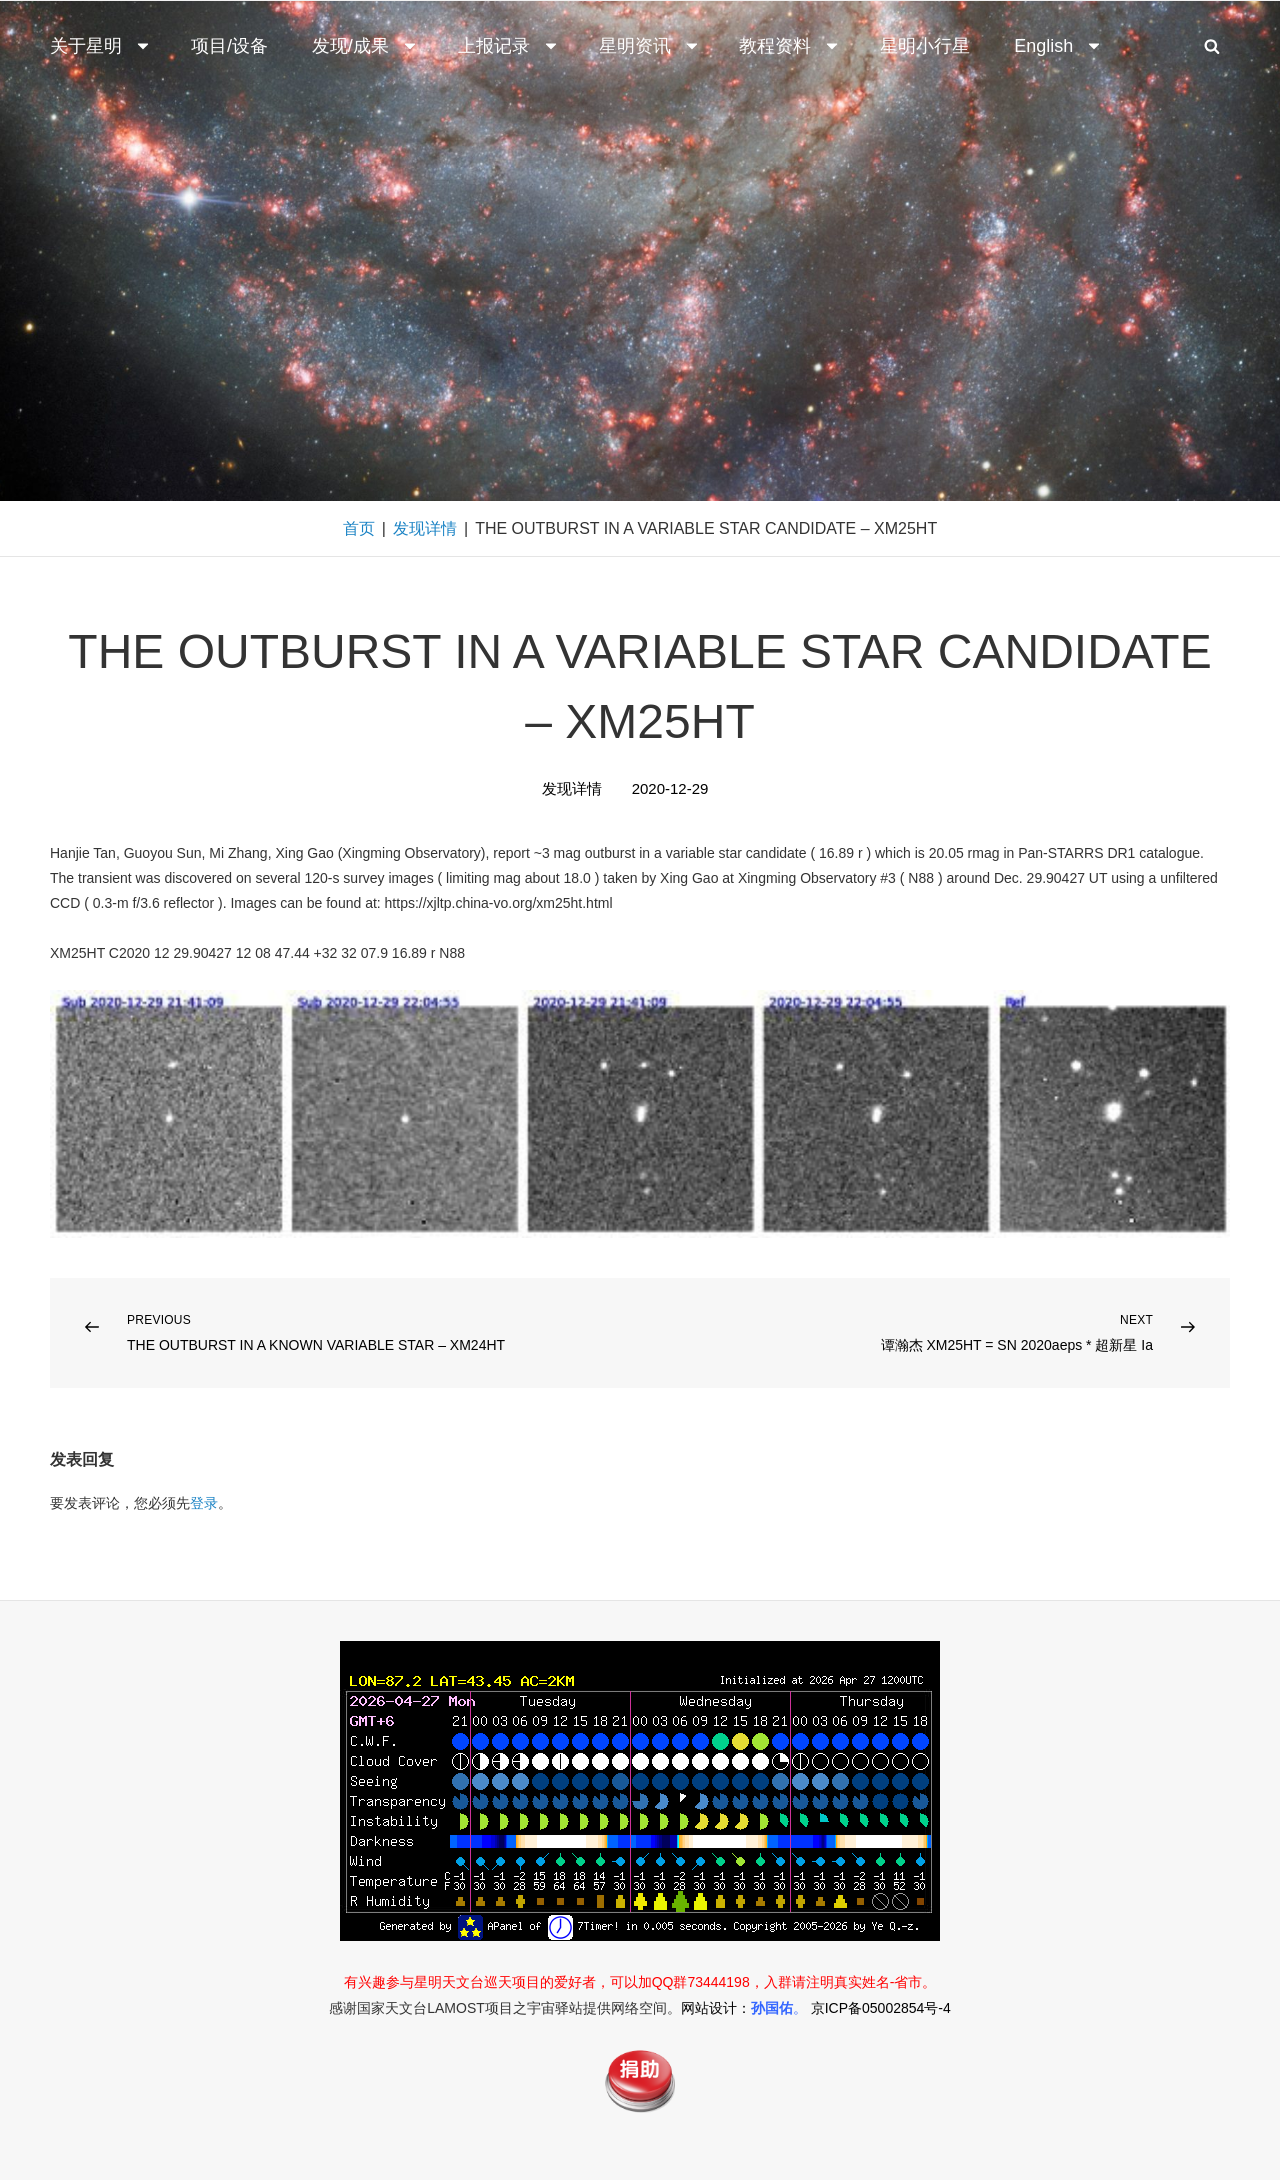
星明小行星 (925, 46)
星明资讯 (650, 46)
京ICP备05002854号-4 (881, 2008)
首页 (359, 528)
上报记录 (509, 46)
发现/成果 (365, 46)
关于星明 (101, 46)
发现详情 (425, 528)
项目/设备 (229, 46)
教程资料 (790, 46)
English (1058, 46)
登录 (204, 1503)
